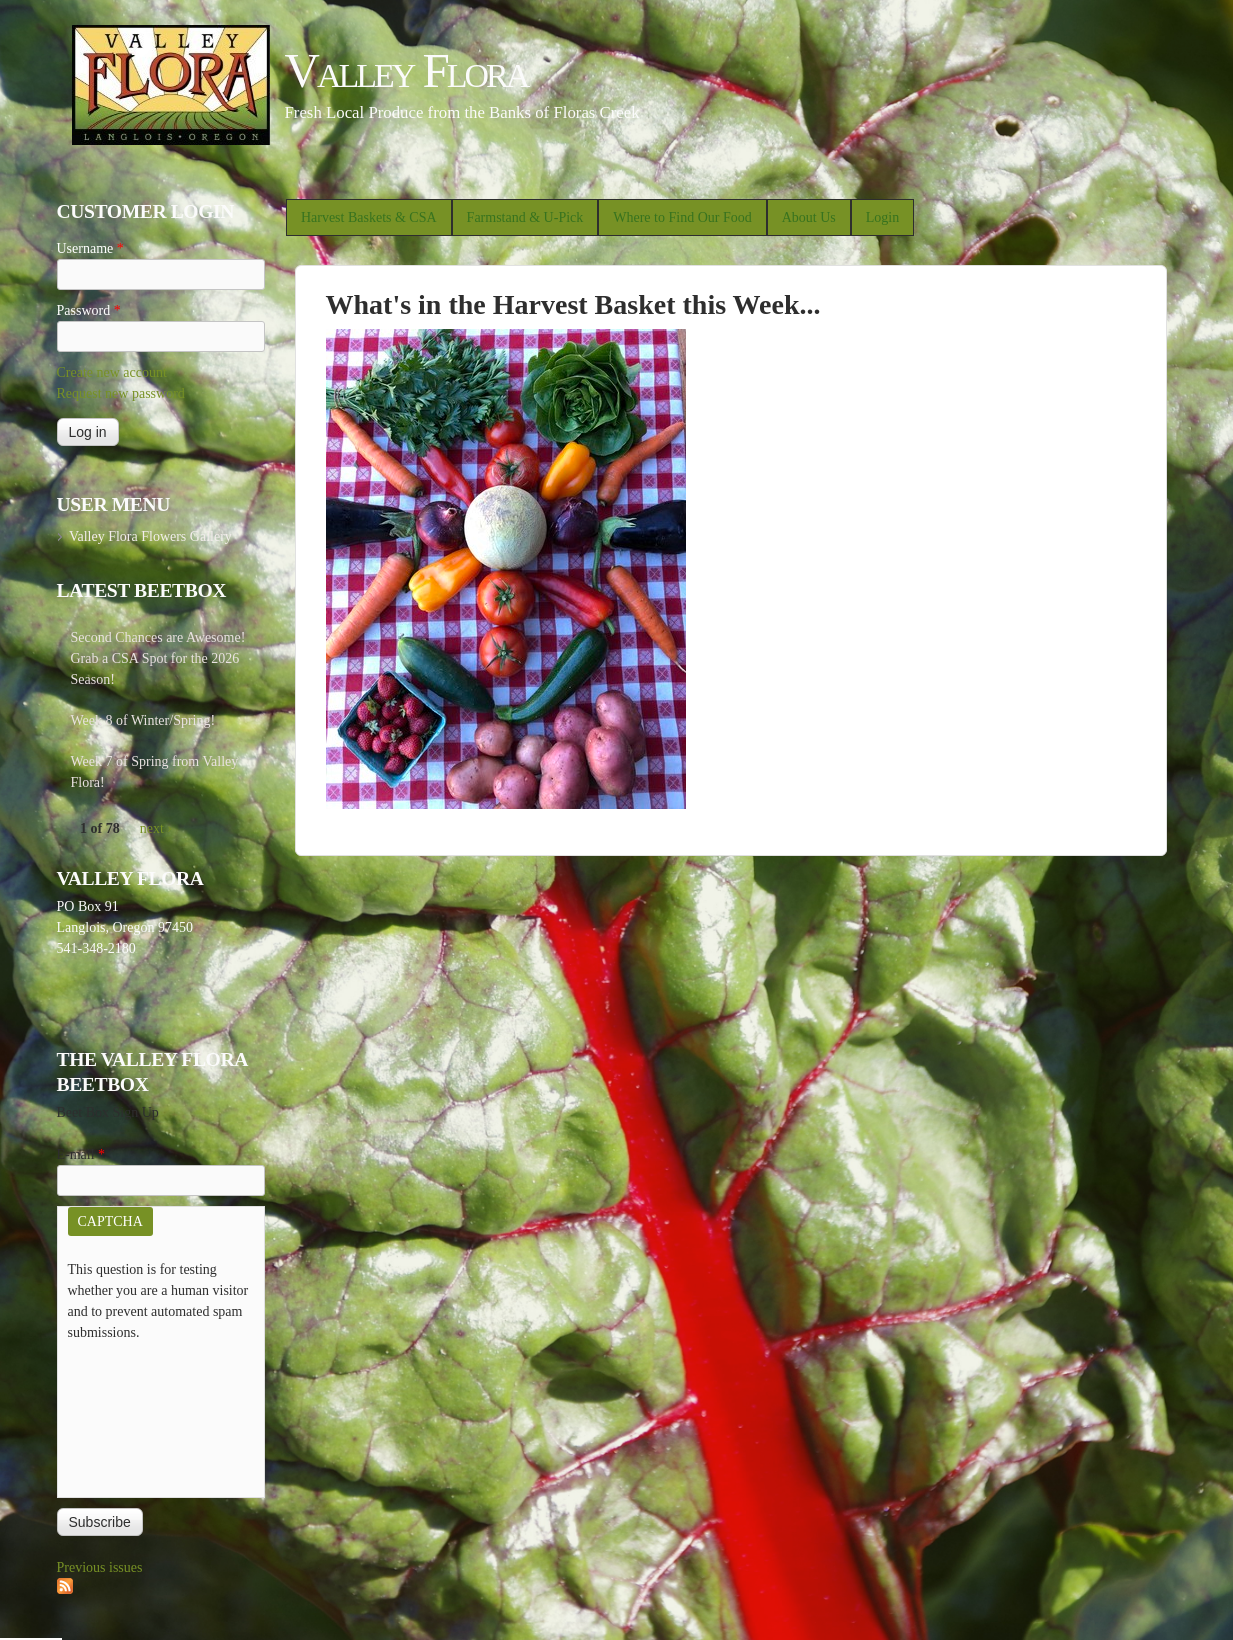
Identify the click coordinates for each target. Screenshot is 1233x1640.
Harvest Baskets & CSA (369, 217)
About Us (809, 217)
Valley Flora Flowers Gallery (150, 536)
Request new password (121, 393)
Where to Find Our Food (682, 217)
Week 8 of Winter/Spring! (143, 720)
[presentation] (150, 1415)
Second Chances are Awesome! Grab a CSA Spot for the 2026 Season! (158, 658)
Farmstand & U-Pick (525, 217)
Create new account (112, 372)
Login (882, 217)
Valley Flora (406, 70)
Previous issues (100, 1567)
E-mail (81, 1154)
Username (90, 248)
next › (156, 828)
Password (89, 310)
